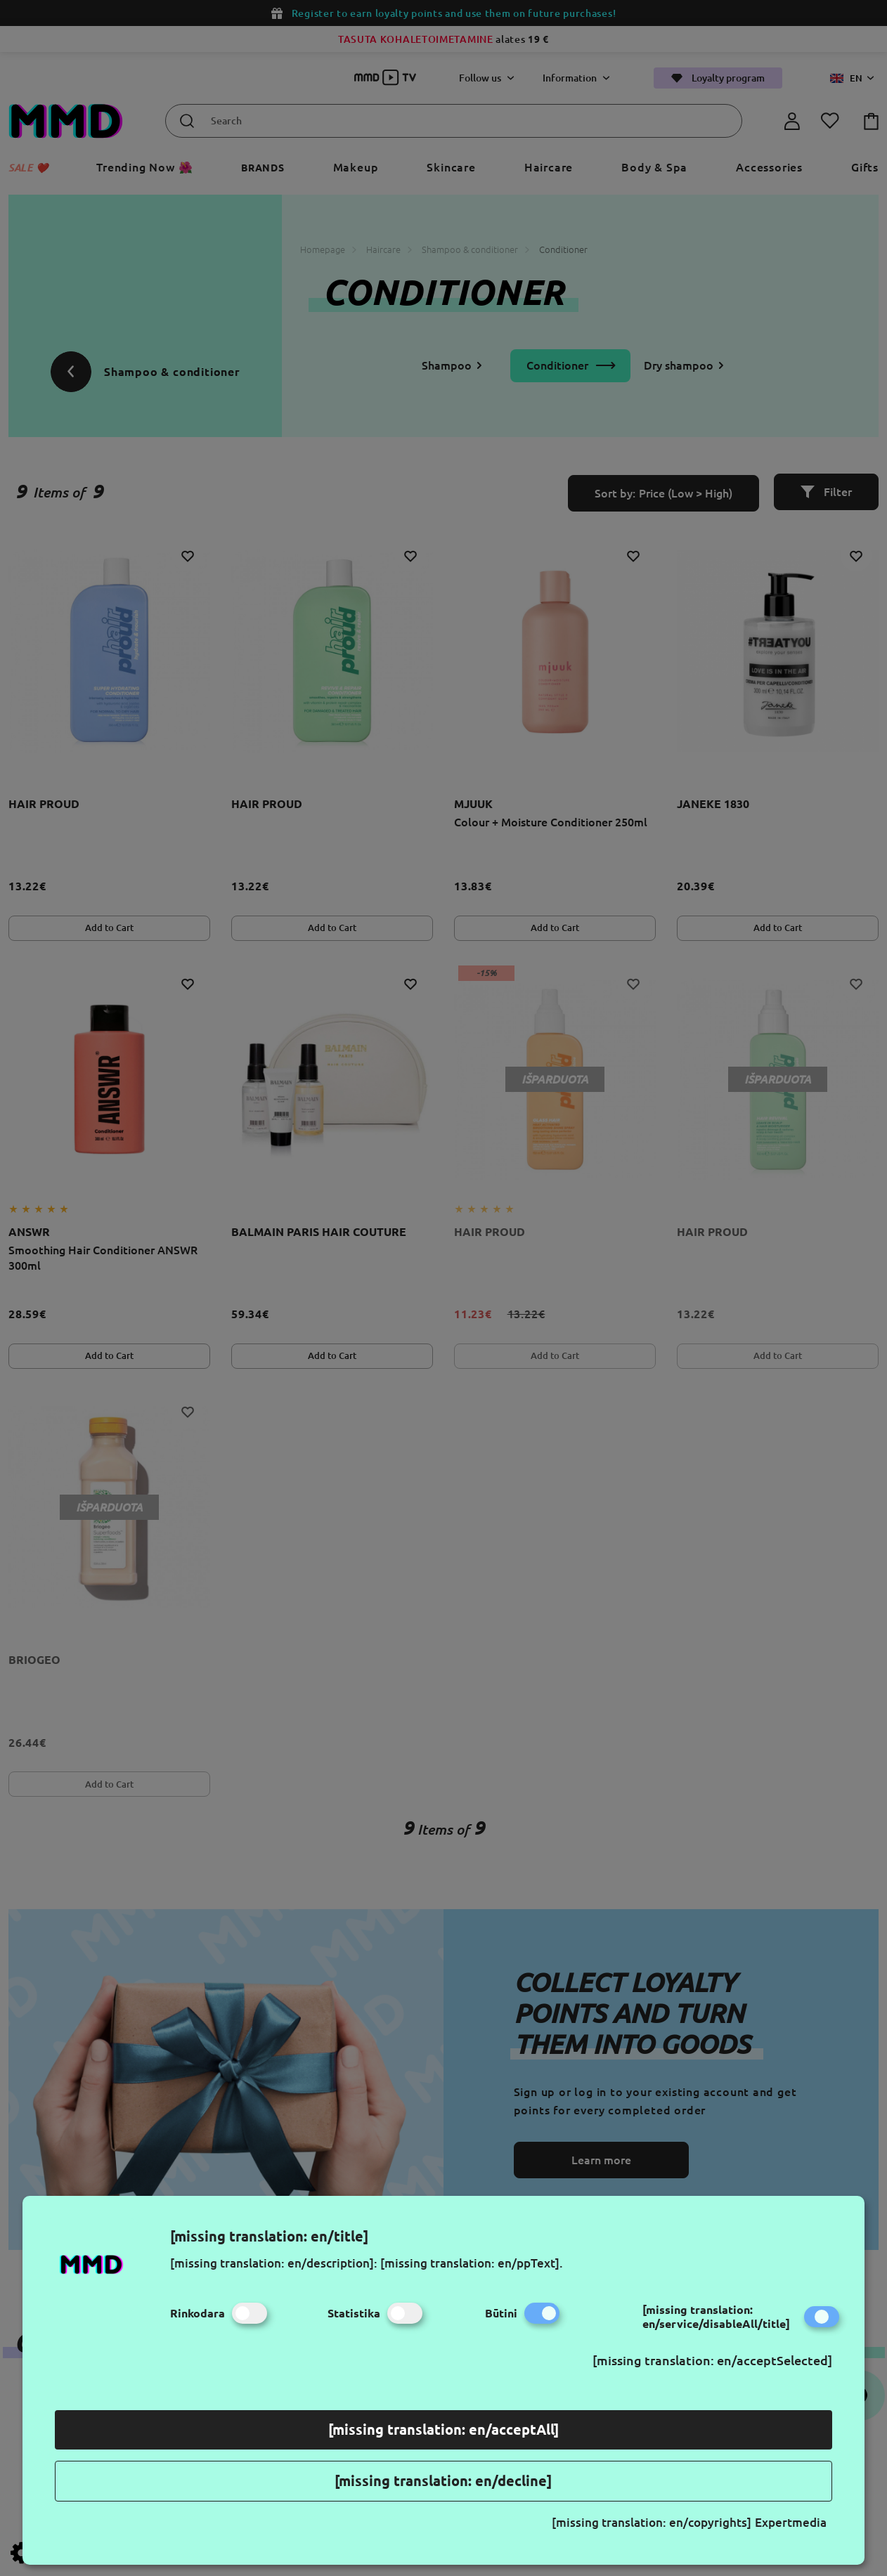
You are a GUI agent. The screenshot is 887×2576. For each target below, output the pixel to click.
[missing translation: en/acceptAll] (443, 2429)
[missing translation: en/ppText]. (471, 2263)
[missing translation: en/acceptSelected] (712, 2360)
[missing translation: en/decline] (443, 2481)
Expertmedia (791, 2522)
